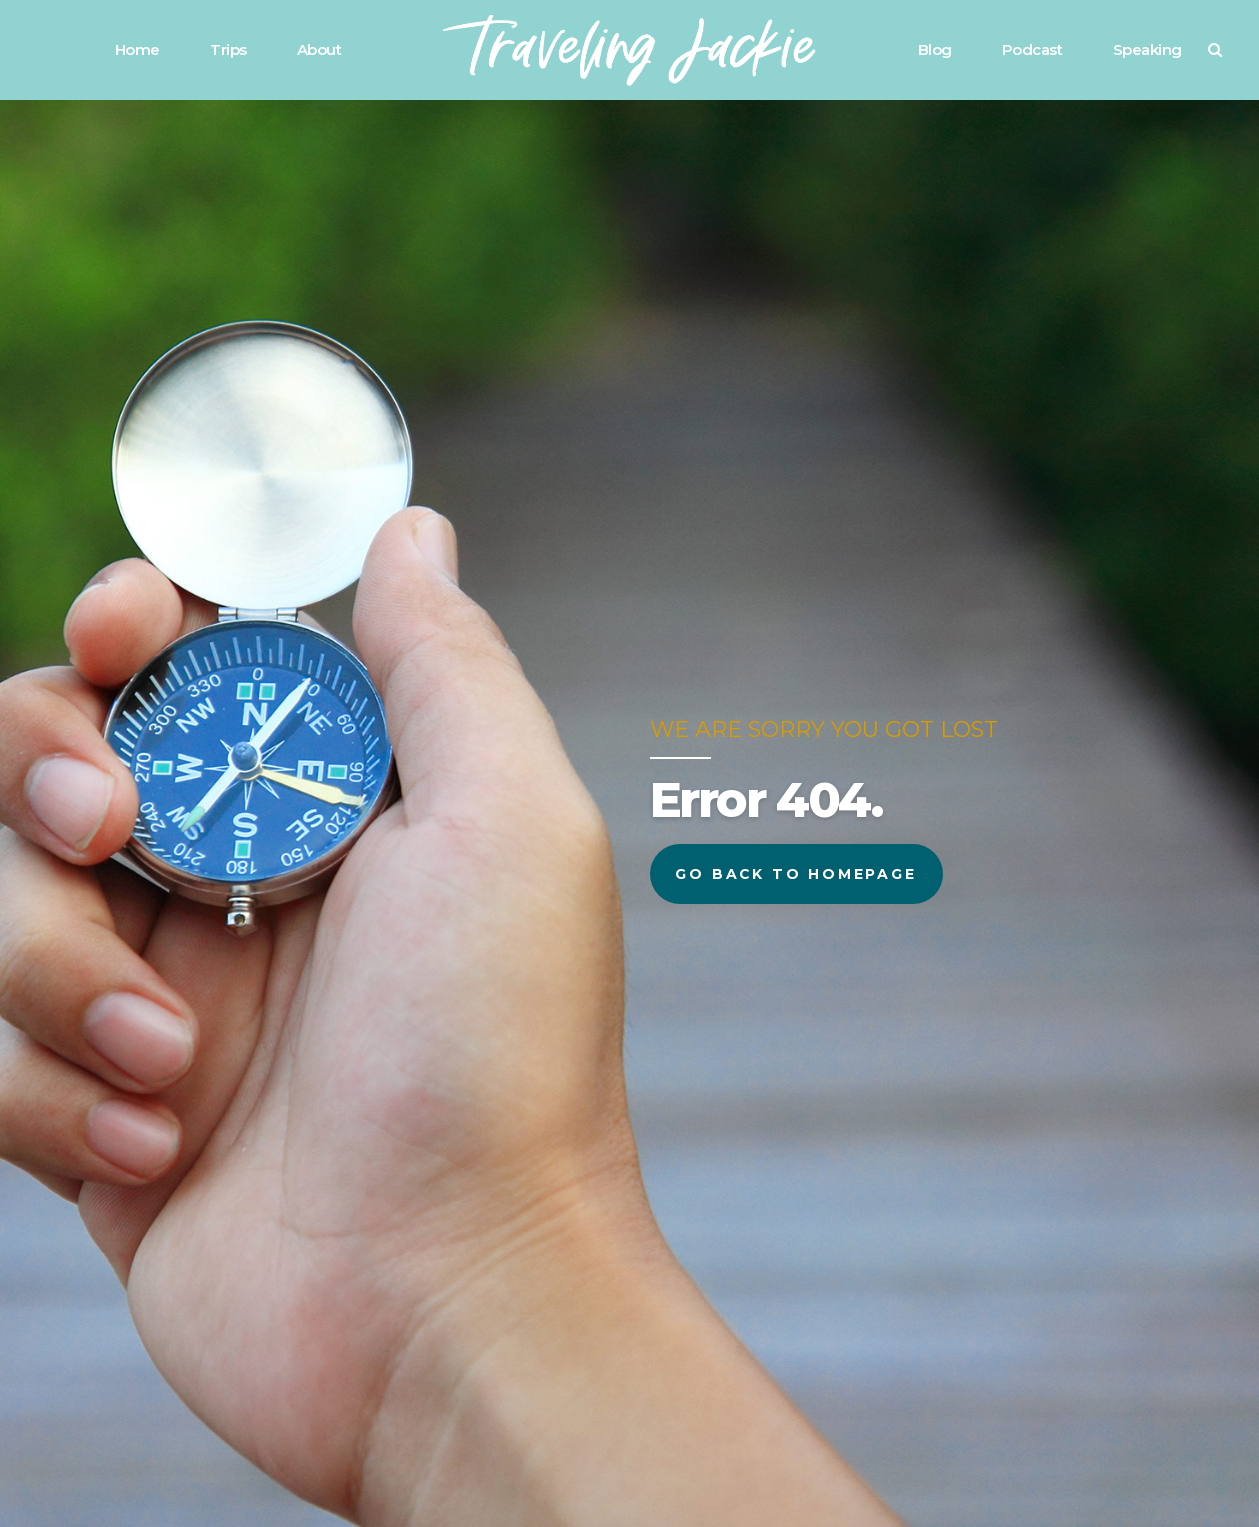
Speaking (1147, 49)
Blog (935, 49)
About (319, 49)
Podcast (1032, 49)
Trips (228, 49)
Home (137, 49)
